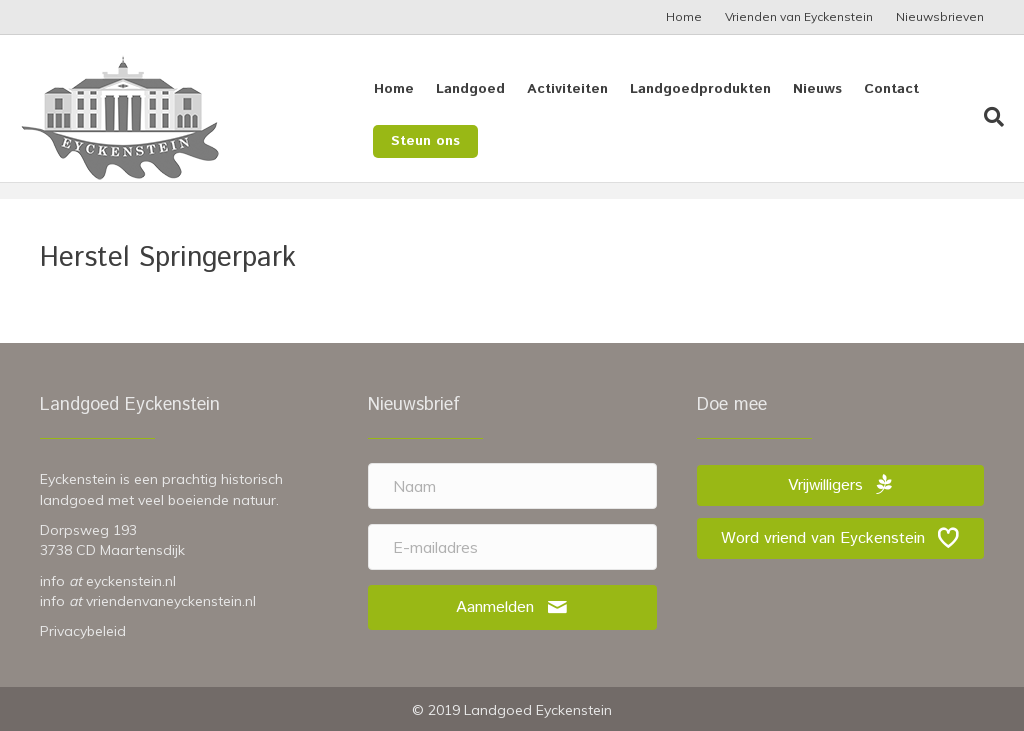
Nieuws (815, 89)
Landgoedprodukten (698, 89)
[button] (512, 607)
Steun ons (423, 141)
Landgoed (468, 89)
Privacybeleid (83, 631)
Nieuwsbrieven (940, 16)
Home (684, 16)
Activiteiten (565, 89)
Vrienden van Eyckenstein (799, 16)
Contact (889, 89)
